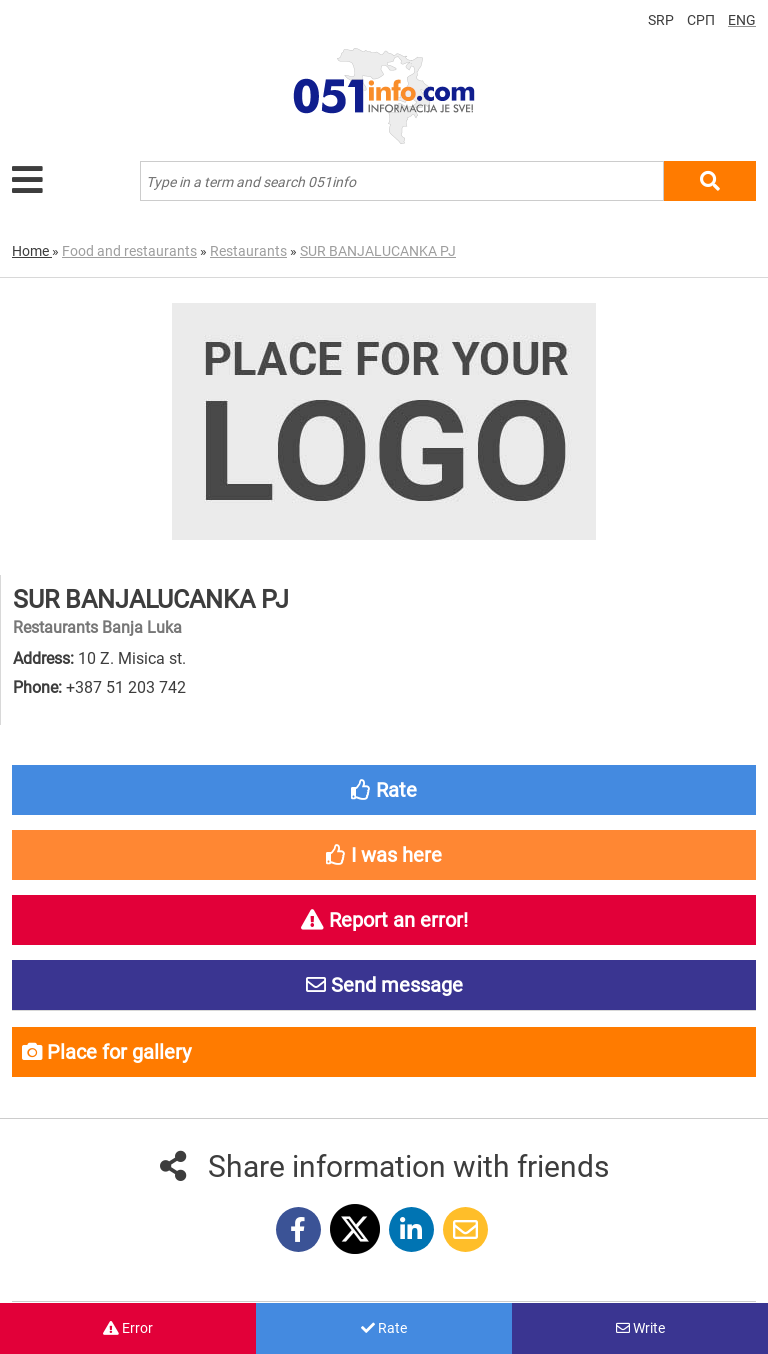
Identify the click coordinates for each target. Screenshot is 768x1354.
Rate (384, 1328)
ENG (742, 20)
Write (640, 1328)
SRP (661, 20)
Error (128, 1328)
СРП (701, 20)
